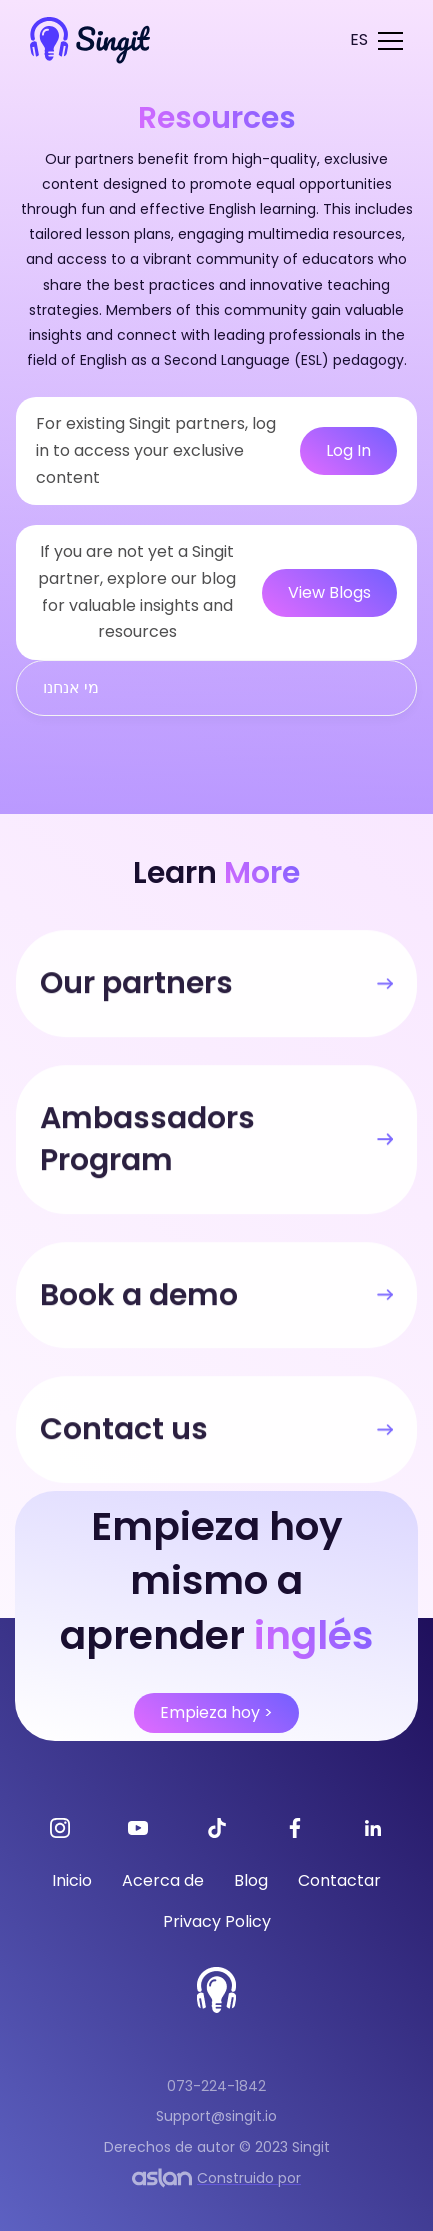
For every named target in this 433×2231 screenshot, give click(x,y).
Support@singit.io (216, 2116)
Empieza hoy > (216, 1712)
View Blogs (329, 592)
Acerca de (163, 1880)
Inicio (72, 1880)
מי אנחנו (71, 687)
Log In (348, 450)
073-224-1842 (216, 2086)
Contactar (339, 1880)
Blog (251, 1880)
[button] (359, 40)
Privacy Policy (217, 1921)
